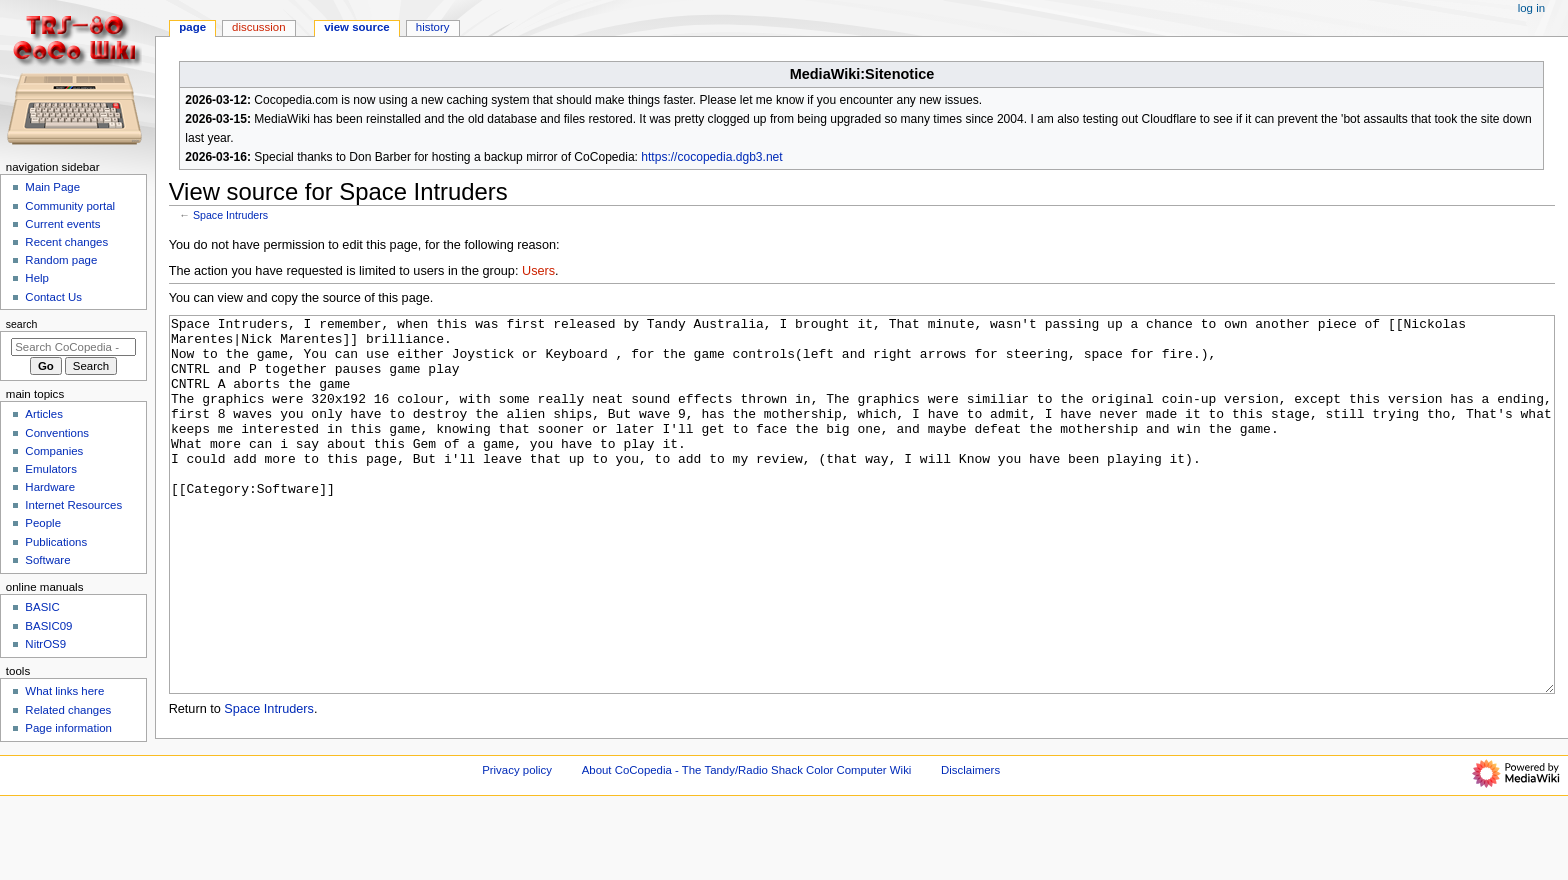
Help (37, 278)
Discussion (258, 27)
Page (192, 27)
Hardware (50, 487)
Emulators (51, 469)
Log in (1531, 8)
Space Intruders (230, 215)
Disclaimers (970, 843)
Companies (54, 451)
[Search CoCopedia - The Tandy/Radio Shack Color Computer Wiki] (73, 347)
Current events (62, 224)
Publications (56, 542)
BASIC (42, 607)
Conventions (57, 433)
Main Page (52, 187)
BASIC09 (48, 626)
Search (22, 324)
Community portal (70, 206)
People (43, 523)
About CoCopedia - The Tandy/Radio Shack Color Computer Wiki (747, 843)
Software (47, 560)
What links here (64, 691)
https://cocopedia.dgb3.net (711, 157)
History (433, 27)
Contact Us (53, 297)
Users (538, 271)
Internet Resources (73, 505)
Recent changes (66, 242)
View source (357, 27)
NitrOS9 (45, 644)
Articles (44, 414)
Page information (68, 728)
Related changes (68, 710)
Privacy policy (517, 843)
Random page (61, 260)
